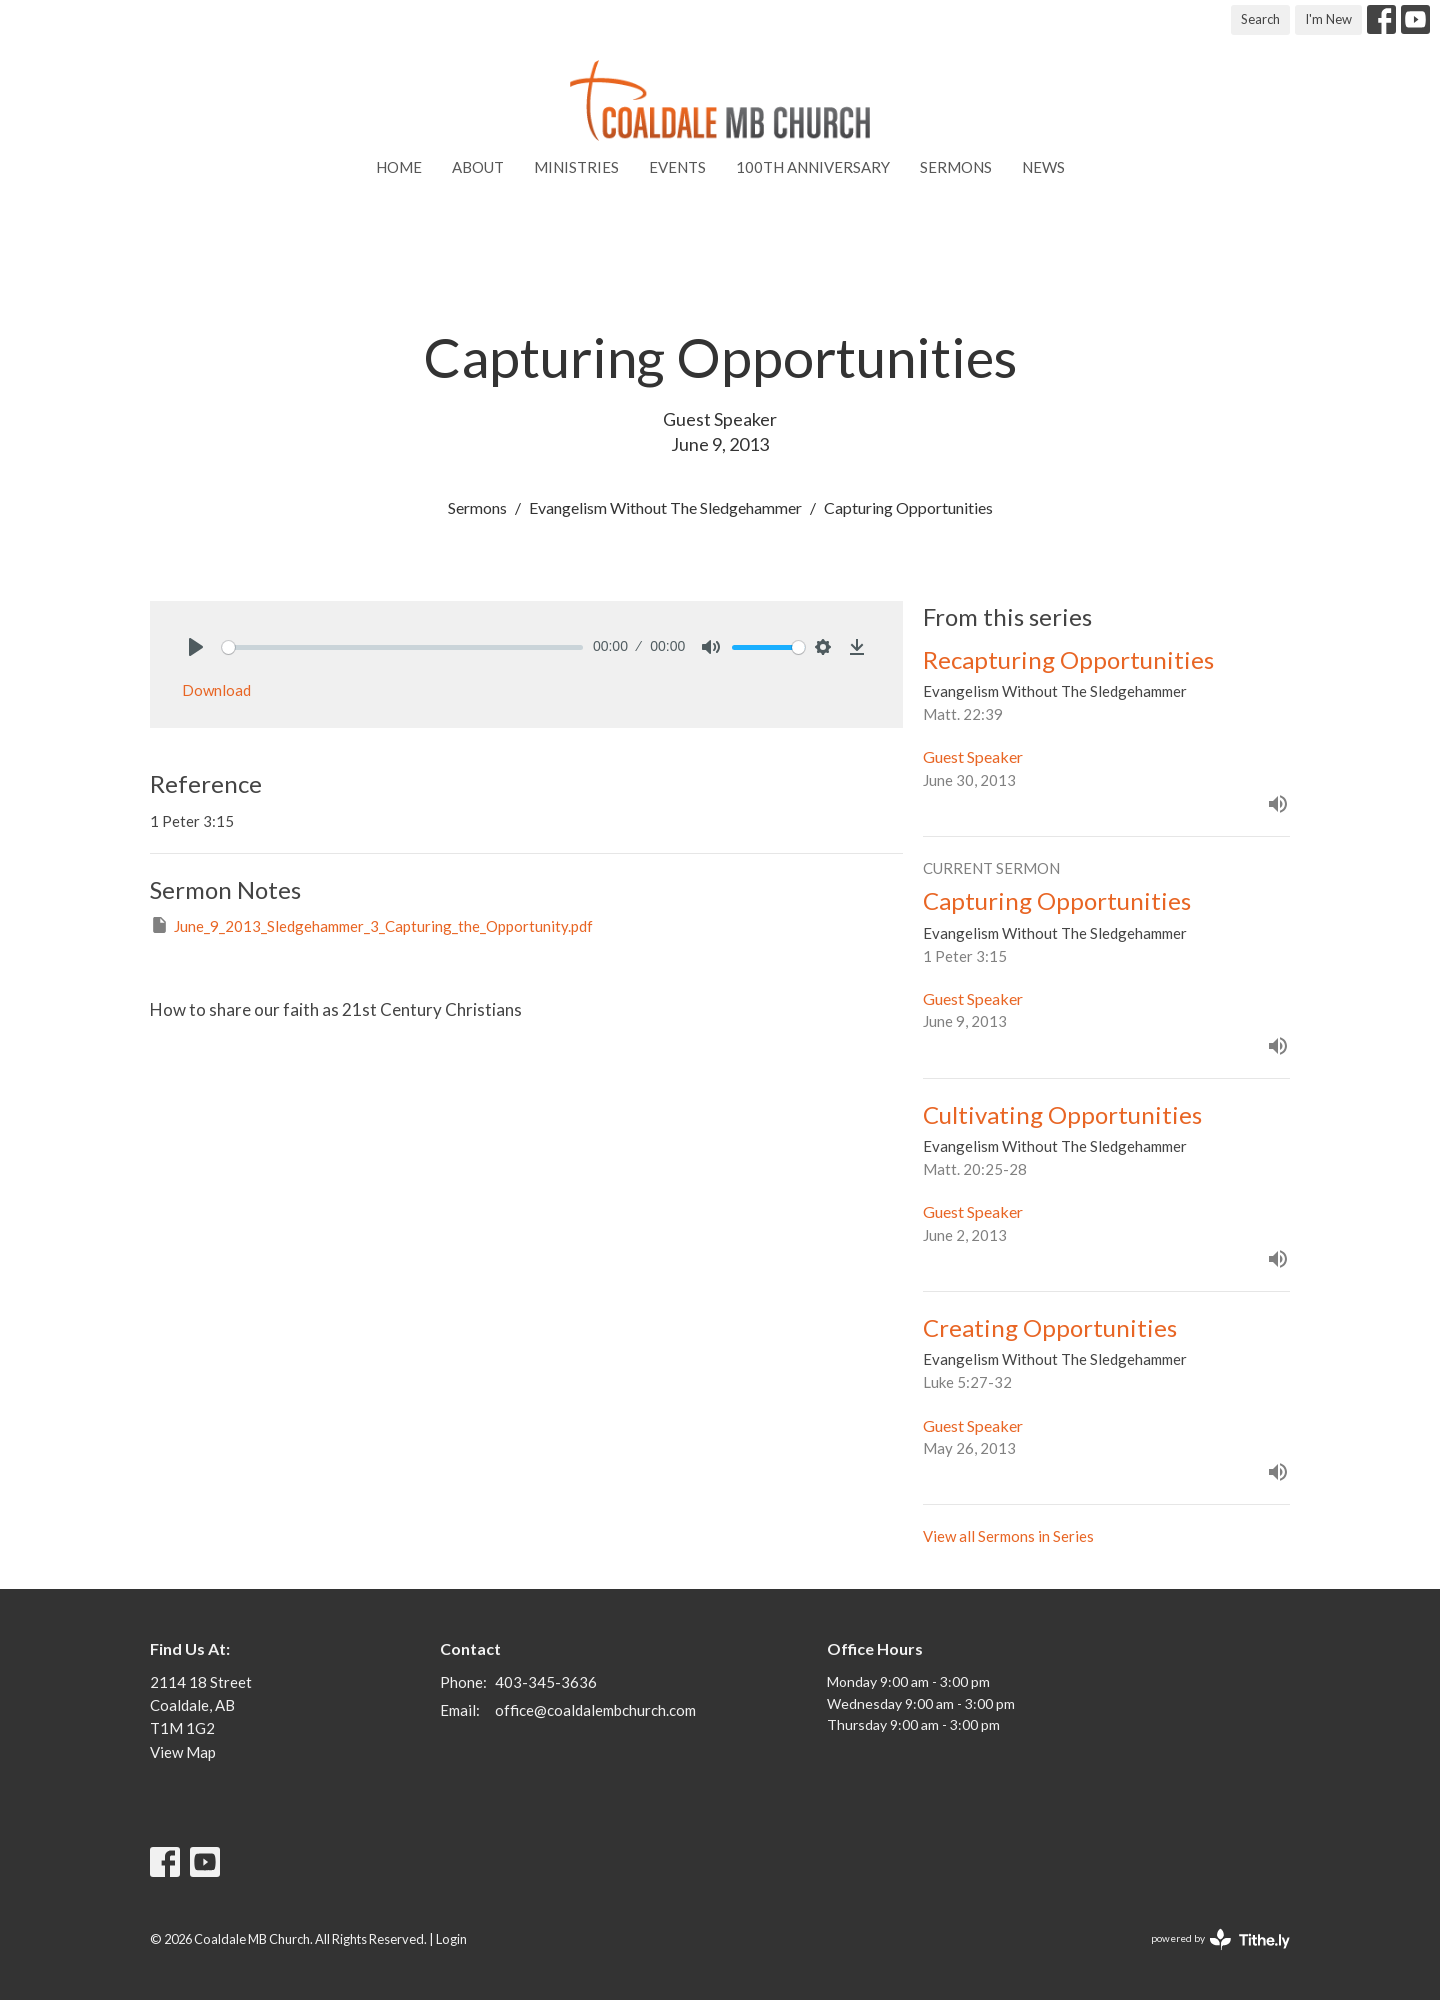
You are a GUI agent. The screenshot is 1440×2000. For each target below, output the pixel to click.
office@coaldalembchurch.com (595, 1710)
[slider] (402, 647)
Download (216, 690)
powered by (1220, 1939)
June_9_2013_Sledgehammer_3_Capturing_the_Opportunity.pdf (371, 925)
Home (399, 167)
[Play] (196, 647)
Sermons (956, 167)
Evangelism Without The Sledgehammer (665, 507)
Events (677, 167)
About (478, 167)
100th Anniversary (813, 167)
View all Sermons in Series (1008, 1536)
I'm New (1328, 19)
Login (451, 1939)
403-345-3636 (546, 1682)
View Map (183, 1752)
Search (1260, 19)
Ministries (576, 167)
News (1043, 167)
